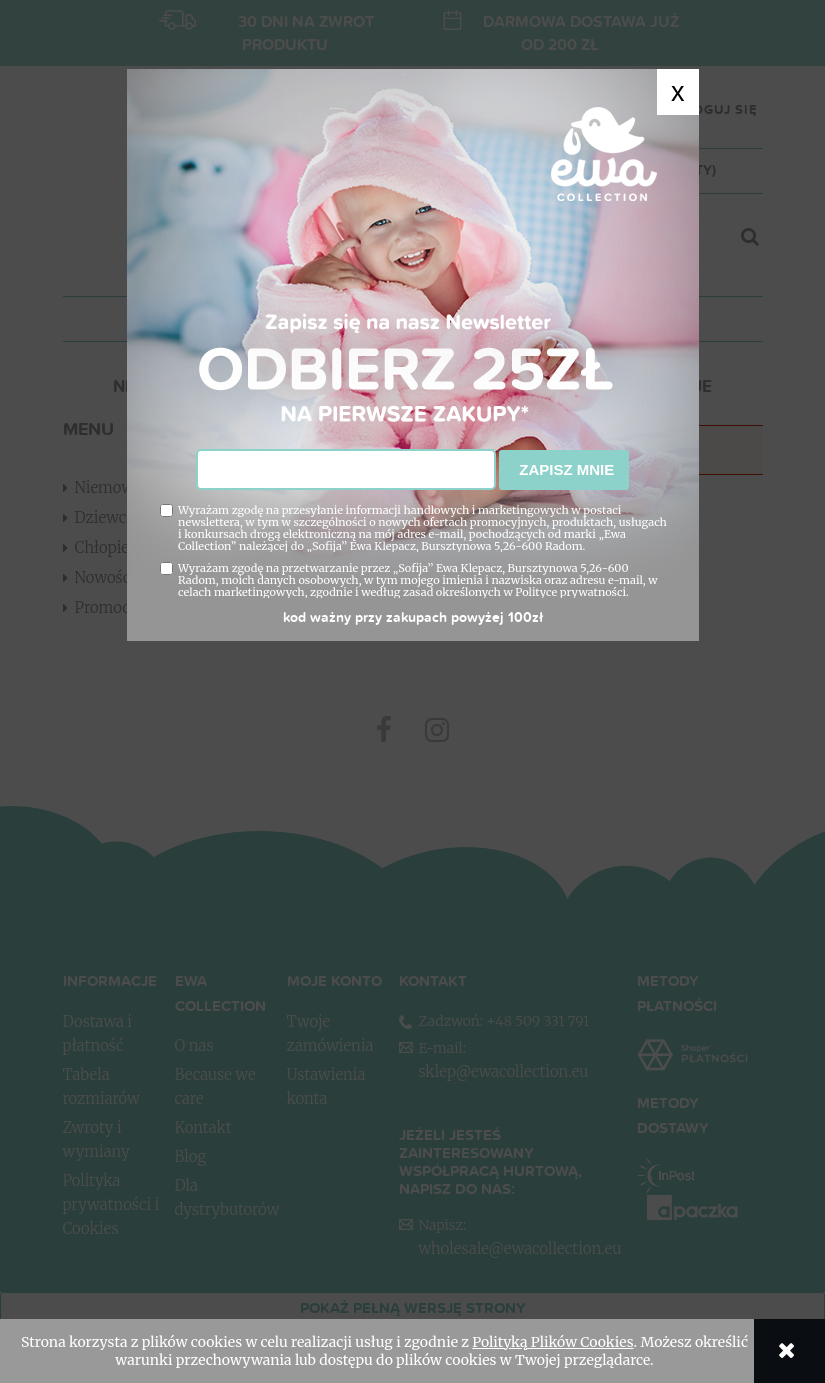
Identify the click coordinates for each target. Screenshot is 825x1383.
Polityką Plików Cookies (552, 1342)
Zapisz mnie (564, 469)
